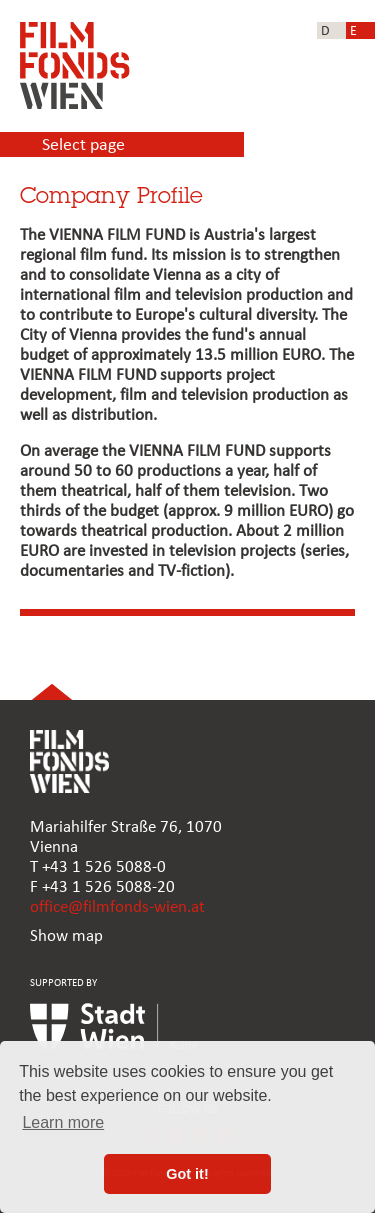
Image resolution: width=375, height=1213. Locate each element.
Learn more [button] (63, 1122)
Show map (66, 936)
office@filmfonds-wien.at (117, 907)
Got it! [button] (187, 1174)
